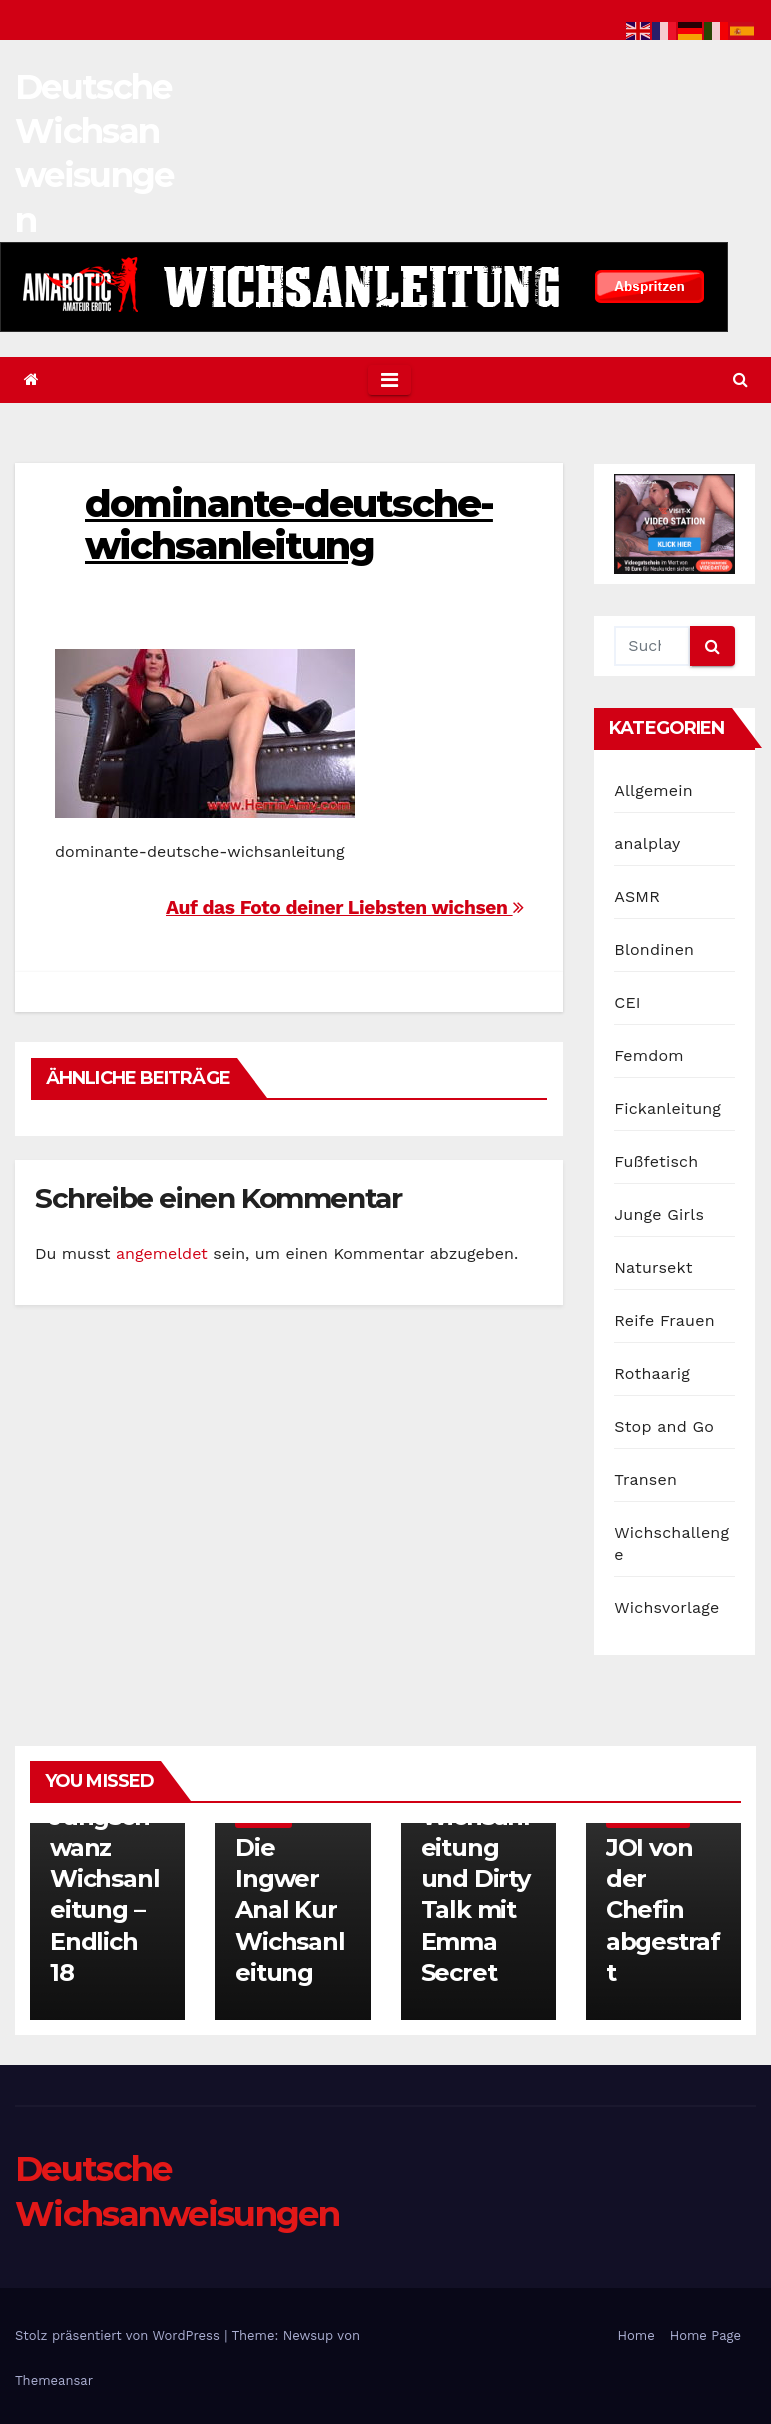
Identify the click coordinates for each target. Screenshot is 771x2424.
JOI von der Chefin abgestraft (663, 1910)
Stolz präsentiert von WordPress (119, 2335)
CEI (627, 1002)
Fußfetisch (656, 1161)
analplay (647, 843)
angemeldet (162, 1253)
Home (636, 2335)
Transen (645, 1479)
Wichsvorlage (666, 1607)
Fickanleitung (667, 1108)
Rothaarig (652, 1373)
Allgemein (653, 790)
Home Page (705, 2335)
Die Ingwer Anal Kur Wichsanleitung (289, 1910)
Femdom (648, 1055)
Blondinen (654, 949)
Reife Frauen (664, 1320)
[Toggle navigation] (389, 380)
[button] (740, 379)
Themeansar (54, 2380)
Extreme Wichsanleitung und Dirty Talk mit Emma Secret (475, 1879)
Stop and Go (664, 1426)
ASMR (637, 896)
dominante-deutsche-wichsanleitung (289, 524)
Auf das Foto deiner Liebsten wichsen (344, 907)
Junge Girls (659, 1214)
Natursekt (653, 1267)
